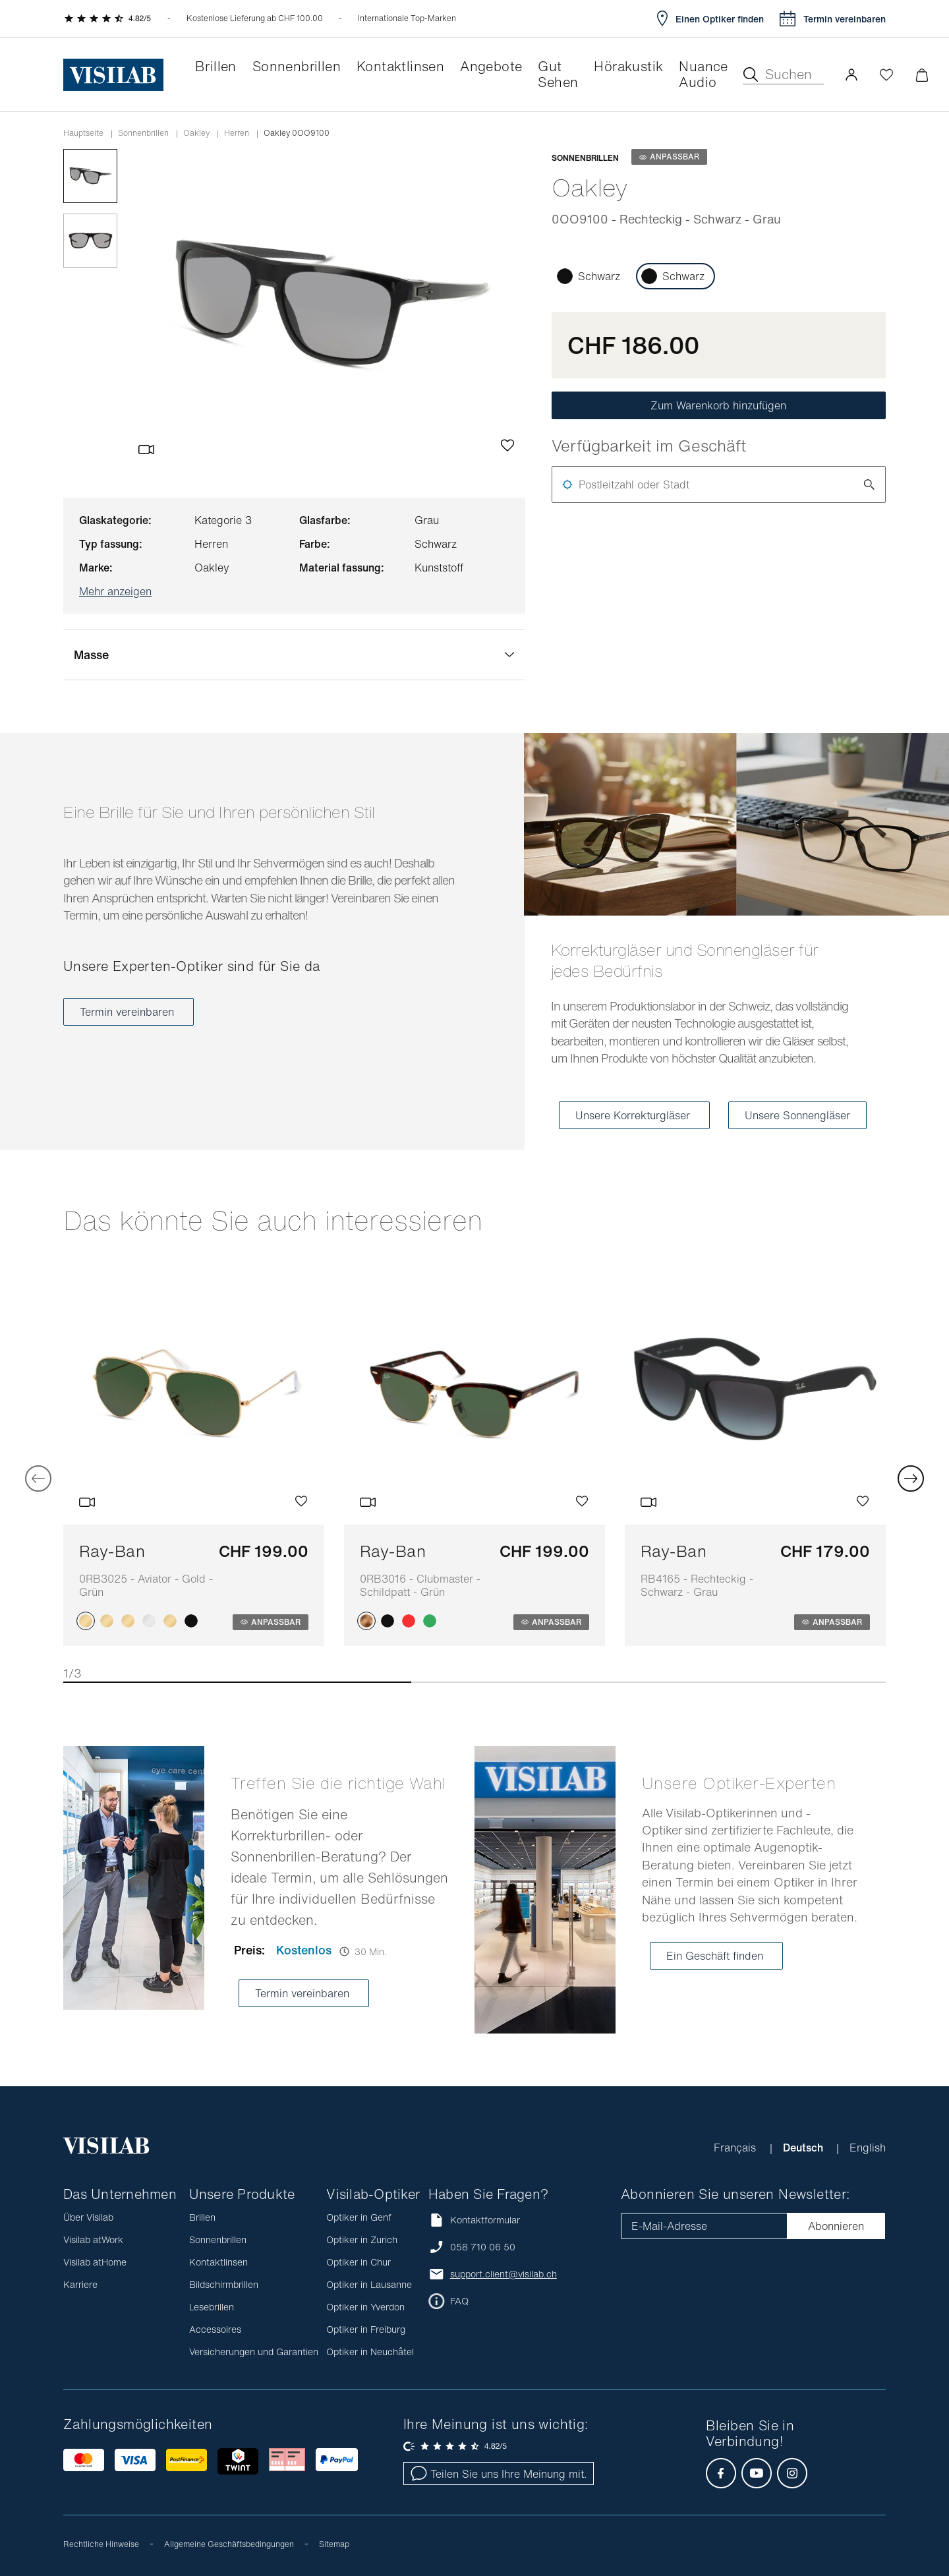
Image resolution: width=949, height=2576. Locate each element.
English (867, 2147)
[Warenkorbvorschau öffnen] (922, 75)
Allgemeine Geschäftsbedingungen (229, 2544)
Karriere (80, 2284)
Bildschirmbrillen (223, 2284)
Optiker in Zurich (361, 2239)
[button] (851, 74)
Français (736, 2147)
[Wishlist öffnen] (886, 74)
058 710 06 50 (482, 2247)
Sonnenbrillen (143, 133)
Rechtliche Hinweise (101, 2544)
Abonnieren (836, 2226)
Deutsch (804, 2147)
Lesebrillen (211, 2307)
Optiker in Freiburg (365, 2329)
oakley (196, 133)
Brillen (202, 2217)
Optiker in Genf (358, 2217)
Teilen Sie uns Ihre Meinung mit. (499, 2474)
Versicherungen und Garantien (253, 2351)
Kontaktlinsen (218, 2262)
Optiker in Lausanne (369, 2284)
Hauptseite (83, 133)
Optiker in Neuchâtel (370, 2351)
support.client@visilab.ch (503, 2274)
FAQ (459, 2301)
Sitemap (334, 2544)
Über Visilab (88, 2217)
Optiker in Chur (358, 2262)
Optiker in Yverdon (365, 2307)
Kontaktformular (474, 2219)
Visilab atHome (95, 2262)
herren (236, 133)
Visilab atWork (93, 2239)
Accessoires (215, 2329)
